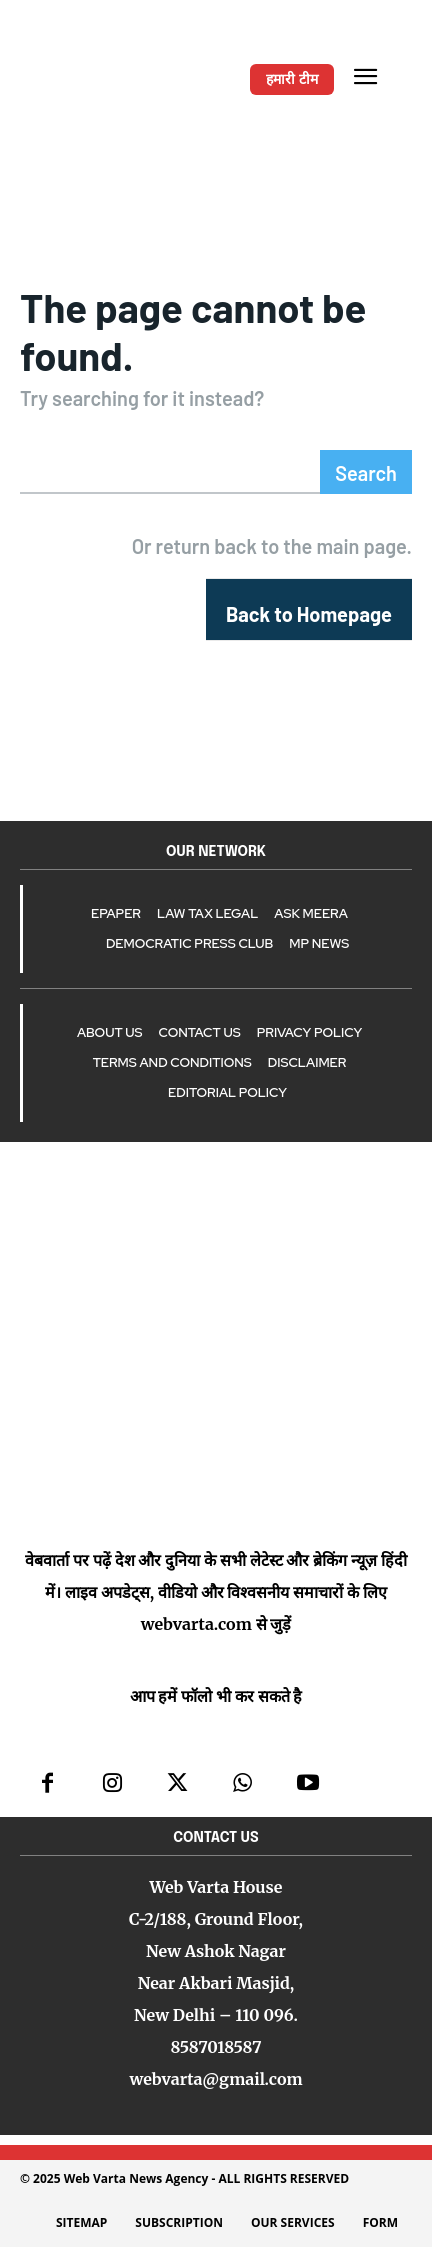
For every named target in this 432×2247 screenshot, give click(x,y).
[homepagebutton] (309, 609)
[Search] (366, 472)
